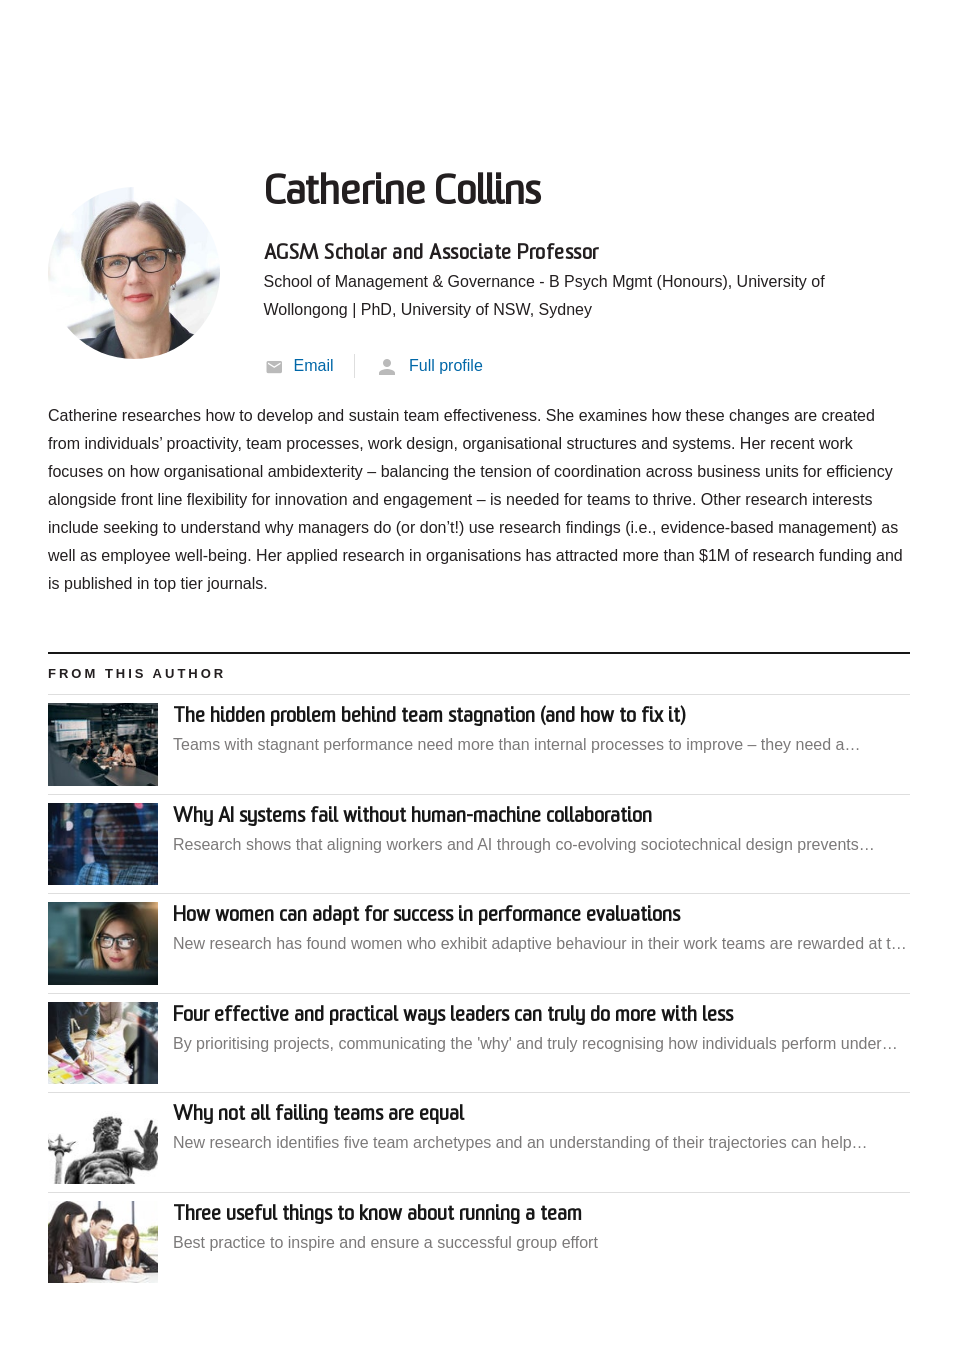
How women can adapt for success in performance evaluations (426, 916)
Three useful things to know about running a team (377, 1215)
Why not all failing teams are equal (318, 1115)
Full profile (446, 365)
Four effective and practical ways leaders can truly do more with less (453, 1016)
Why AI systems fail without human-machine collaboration (412, 817)
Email (314, 365)
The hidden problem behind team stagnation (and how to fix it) (429, 717)
